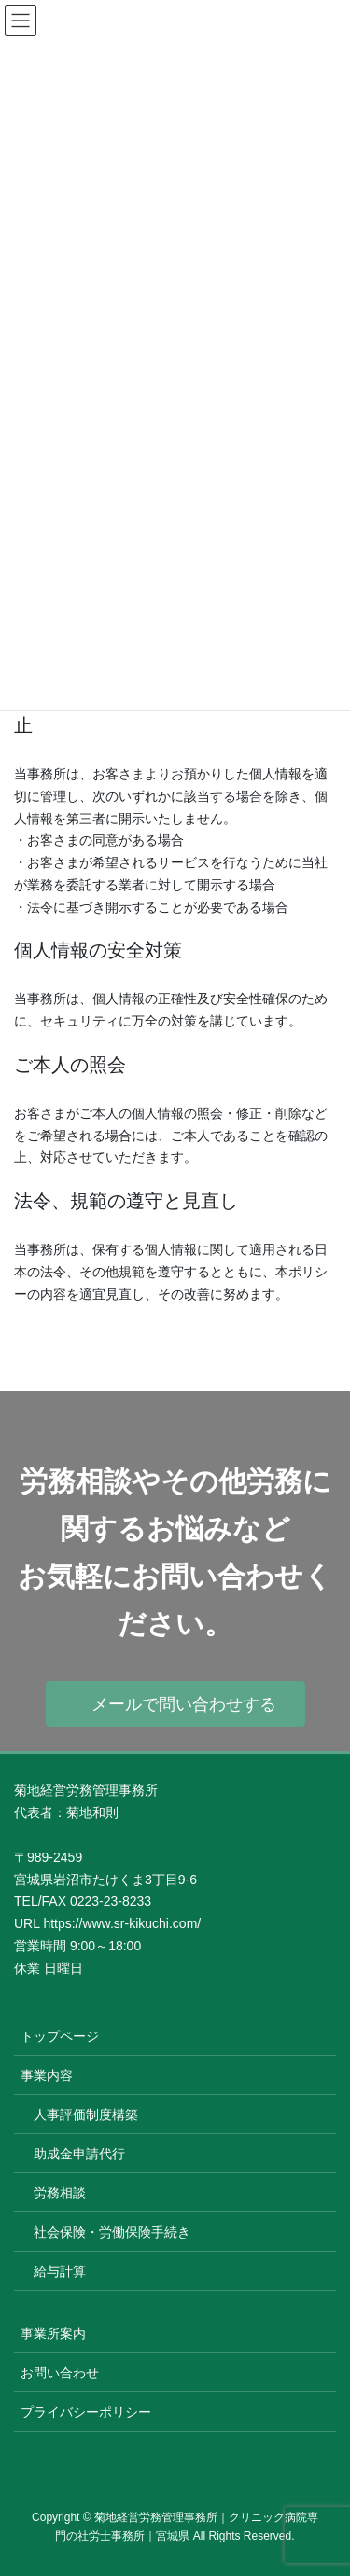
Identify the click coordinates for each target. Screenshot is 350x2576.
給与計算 (60, 2271)
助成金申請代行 (79, 2153)
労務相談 (60, 2192)
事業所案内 (53, 2333)
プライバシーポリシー (86, 2411)
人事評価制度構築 (86, 2114)
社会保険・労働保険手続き (112, 2232)
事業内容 (47, 2075)
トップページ (60, 2036)
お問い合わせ (60, 2372)
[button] (175, 1704)
